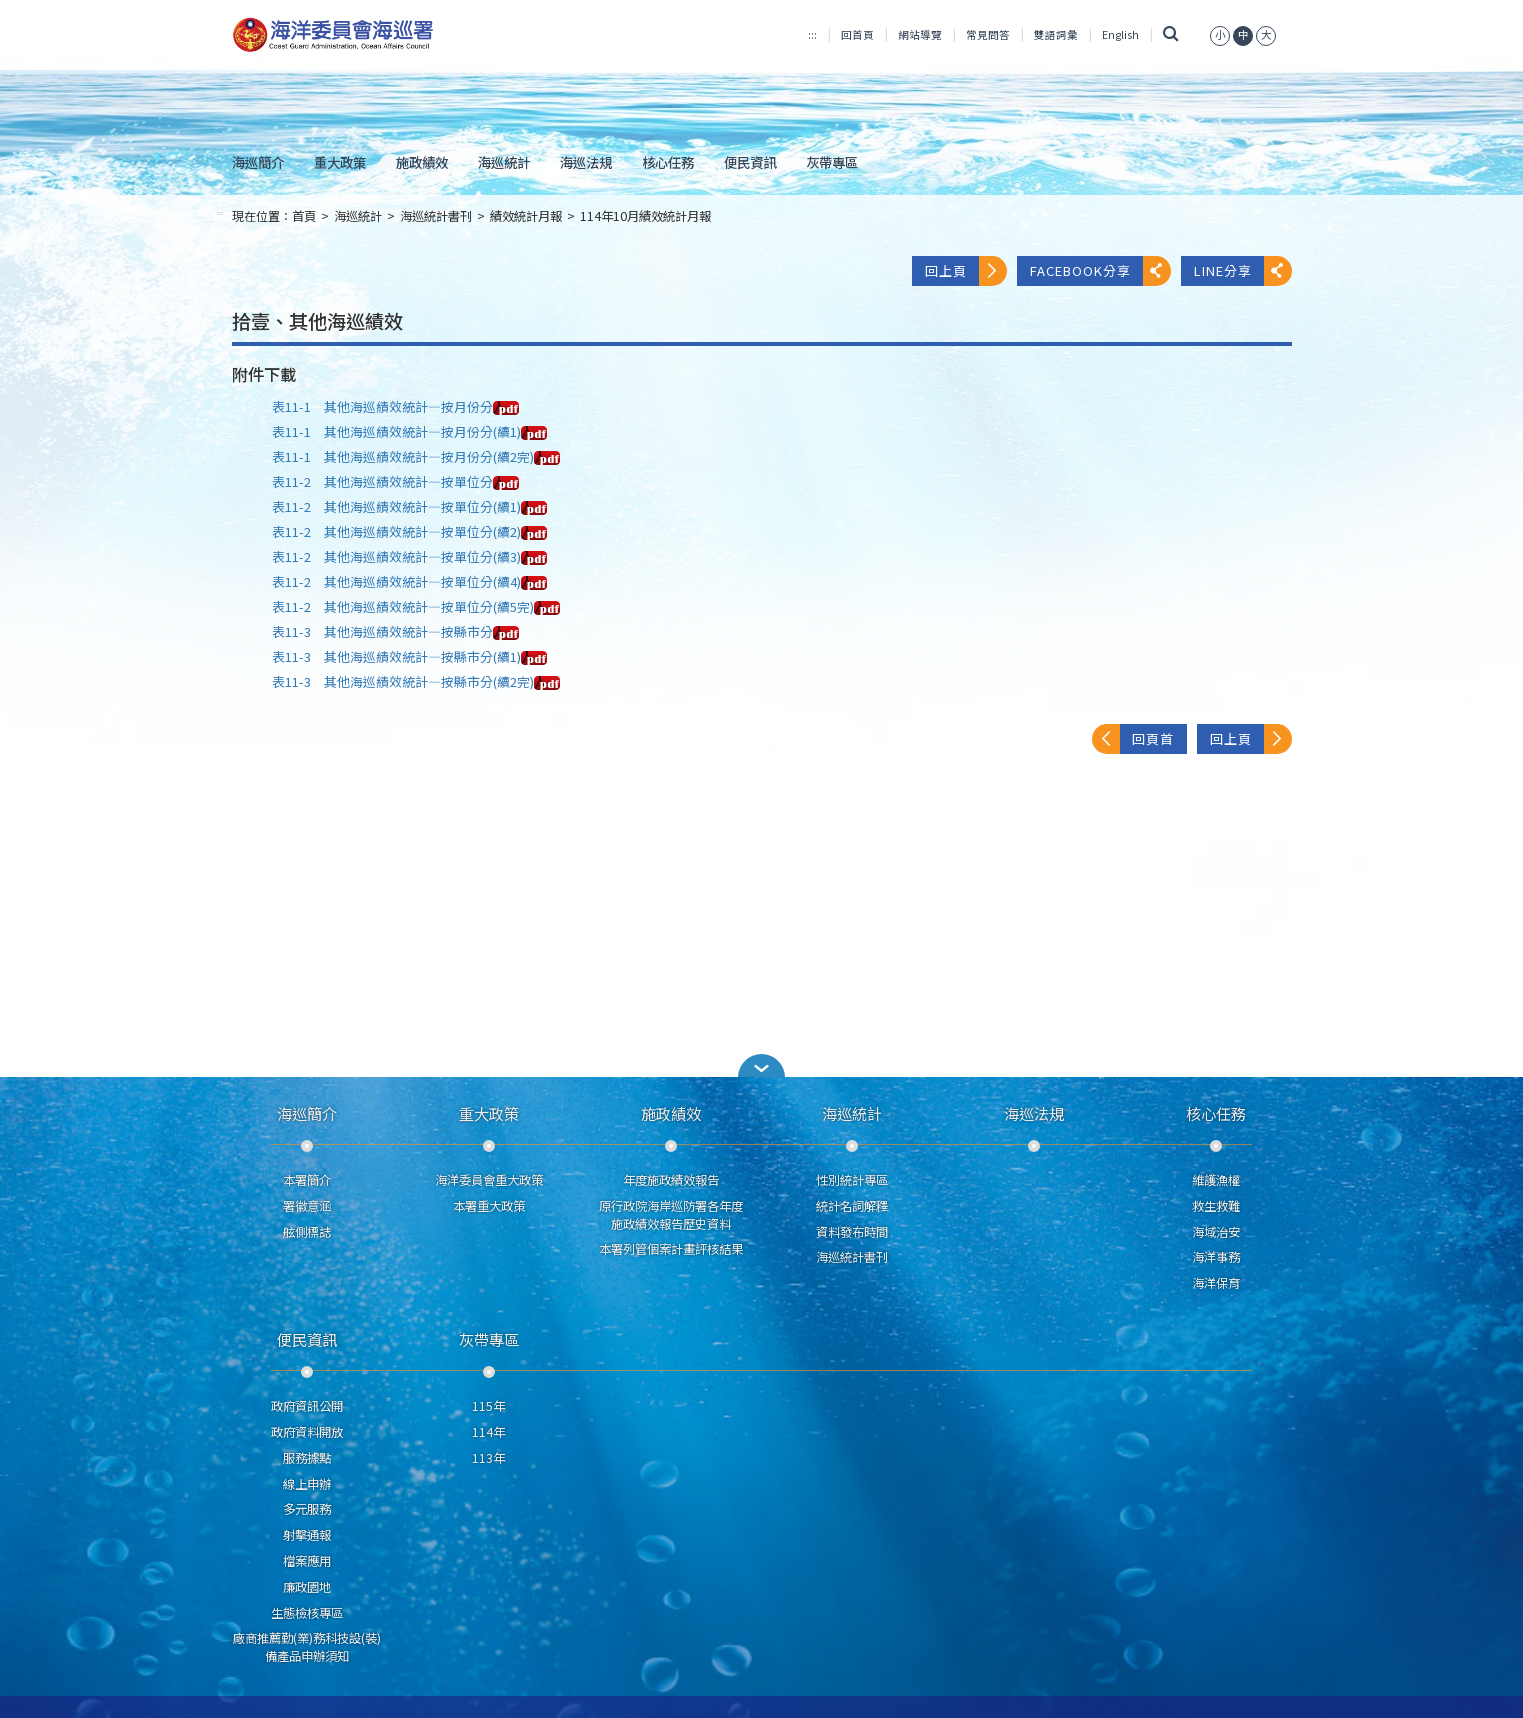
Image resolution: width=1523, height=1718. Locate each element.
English (1120, 34)
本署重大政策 (489, 1206)
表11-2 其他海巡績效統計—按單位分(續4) (409, 581)
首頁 (304, 216)
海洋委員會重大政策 (489, 1180)
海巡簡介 (258, 162)
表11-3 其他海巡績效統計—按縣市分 (395, 631)
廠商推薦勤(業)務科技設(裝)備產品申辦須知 (307, 1647)
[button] (762, 1065)
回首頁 (857, 34)
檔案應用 (307, 1561)
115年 (488, 1406)
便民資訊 (750, 162)
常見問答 (988, 34)
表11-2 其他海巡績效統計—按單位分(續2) (409, 531)
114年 (488, 1432)
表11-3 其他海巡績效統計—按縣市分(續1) (409, 656)
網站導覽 (920, 34)
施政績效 (422, 162)
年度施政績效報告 (671, 1180)
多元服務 (307, 1509)
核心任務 (668, 162)
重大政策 (340, 162)
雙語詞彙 (1056, 34)
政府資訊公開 (307, 1406)
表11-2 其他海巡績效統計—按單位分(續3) (409, 556)
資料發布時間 (852, 1232)
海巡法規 (586, 162)
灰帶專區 (832, 162)
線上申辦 (307, 1484)
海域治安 (1216, 1232)
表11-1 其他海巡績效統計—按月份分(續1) (409, 431)
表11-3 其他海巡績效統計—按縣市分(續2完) (416, 681)
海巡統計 (504, 162)
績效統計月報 (526, 216)
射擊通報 (307, 1535)
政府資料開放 (307, 1432)
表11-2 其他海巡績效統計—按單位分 (395, 481)
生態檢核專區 (307, 1613)
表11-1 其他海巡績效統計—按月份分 (395, 406)
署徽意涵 (307, 1206)
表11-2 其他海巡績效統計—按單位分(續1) (409, 506)
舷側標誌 (307, 1232)
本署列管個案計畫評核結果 (671, 1249)
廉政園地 (307, 1587)
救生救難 (1216, 1206)
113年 (488, 1458)
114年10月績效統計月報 (645, 216)
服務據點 (307, 1458)
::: (812, 34)
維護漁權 (1216, 1180)
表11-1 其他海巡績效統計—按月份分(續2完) (416, 456)
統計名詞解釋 (852, 1206)
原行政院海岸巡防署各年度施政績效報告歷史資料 (671, 1215)
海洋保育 (1216, 1283)
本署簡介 (307, 1180)
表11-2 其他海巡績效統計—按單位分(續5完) (416, 606)
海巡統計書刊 (436, 216)
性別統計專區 (852, 1180)
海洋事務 (1216, 1257)
